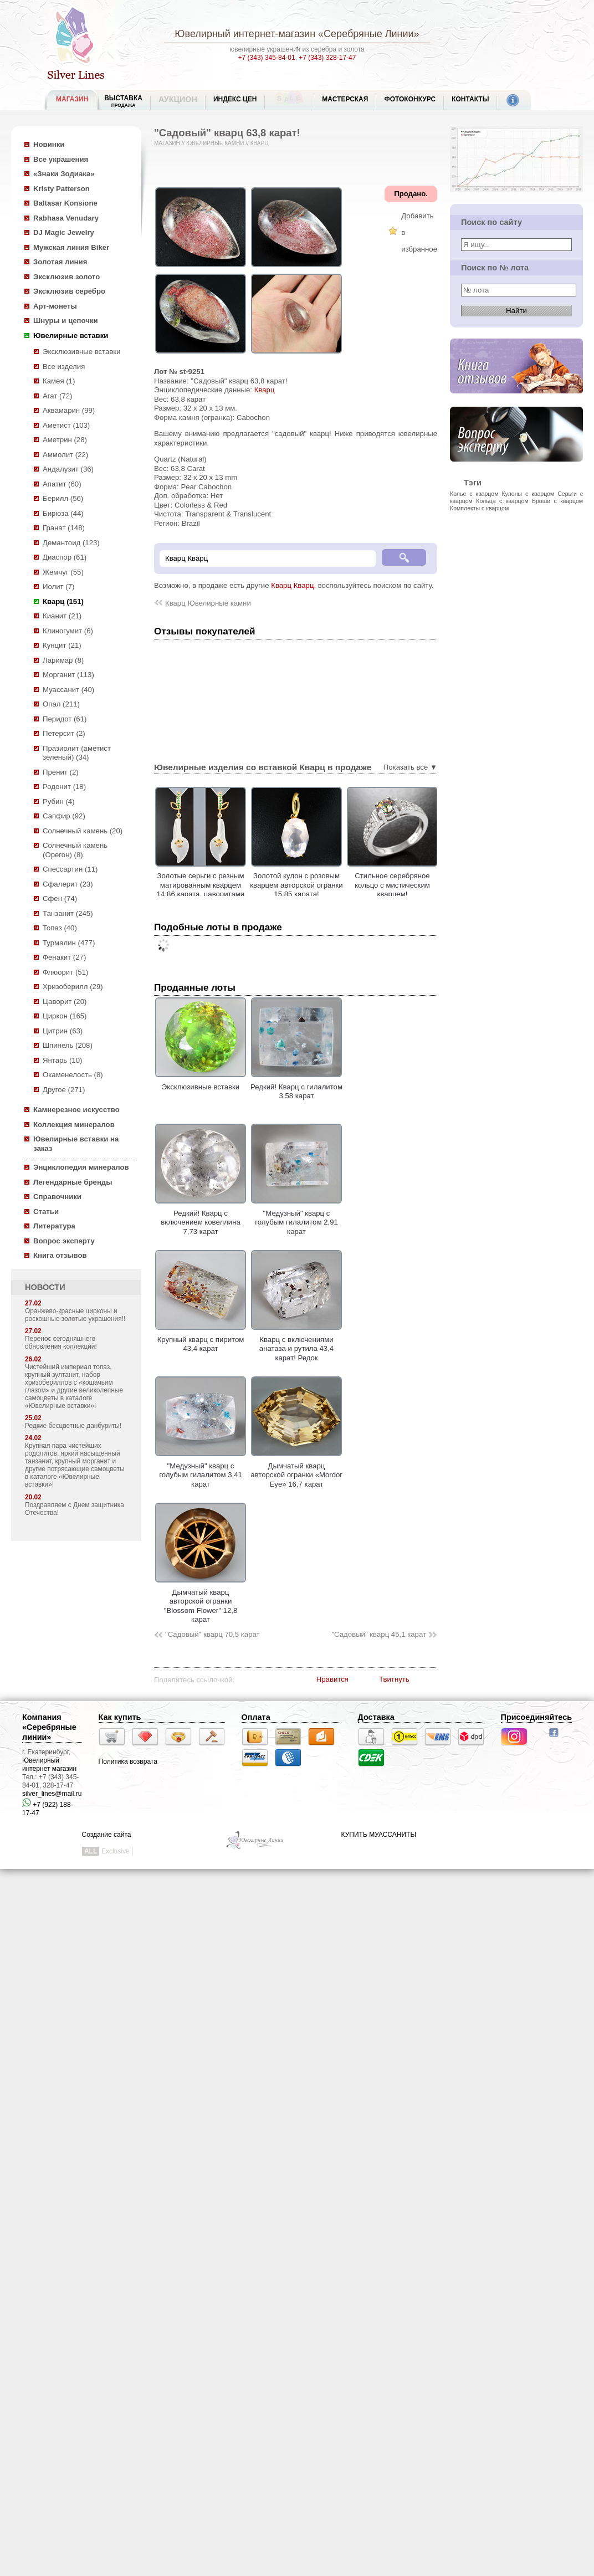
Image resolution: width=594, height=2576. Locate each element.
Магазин (167, 143)
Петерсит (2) (64, 733)
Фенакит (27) (64, 957)
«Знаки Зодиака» (64, 174)
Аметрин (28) (65, 440)
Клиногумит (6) (68, 631)
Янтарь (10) (62, 1060)
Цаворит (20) (64, 1001)
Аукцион (177, 99)
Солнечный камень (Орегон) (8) (75, 850)
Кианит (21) (62, 616)
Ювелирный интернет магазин (49, 1764)
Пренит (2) (61, 772)
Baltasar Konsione (65, 203)
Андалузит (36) (68, 469)
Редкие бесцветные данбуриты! (73, 1426)
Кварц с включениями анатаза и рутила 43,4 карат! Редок (296, 1344)
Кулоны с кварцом (527, 493)
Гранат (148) (64, 528)
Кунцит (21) (62, 645)
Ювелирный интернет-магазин (245, 33)
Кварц (259, 143)
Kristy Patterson (61, 189)
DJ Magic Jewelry (63, 232)
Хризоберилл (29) (73, 986)
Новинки (48, 144)
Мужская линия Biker (71, 247)
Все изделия (64, 366)
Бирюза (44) (63, 513)
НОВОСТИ (45, 1287)
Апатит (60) (62, 484)
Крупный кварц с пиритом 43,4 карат (200, 1339)
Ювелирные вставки (70, 335)
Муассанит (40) (68, 689)
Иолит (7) (58, 586)
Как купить (120, 1717)
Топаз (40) (60, 928)
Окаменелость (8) (73, 1075)
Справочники (57, 1196)
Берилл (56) (63, 498)
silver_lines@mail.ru (52, 1793)
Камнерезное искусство (76, 1109)
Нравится (332, 1679)
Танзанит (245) (68, 913)
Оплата (256, 1717)
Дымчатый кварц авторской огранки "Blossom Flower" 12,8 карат (200, 1601)
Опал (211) (61, 704)
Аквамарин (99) (69, 410)
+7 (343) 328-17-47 (327, 58)
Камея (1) (59, 381)
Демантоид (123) (71, 543)
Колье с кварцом (474, 493)
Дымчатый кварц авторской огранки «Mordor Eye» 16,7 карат (296, 1470)
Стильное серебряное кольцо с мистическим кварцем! (415, 885)
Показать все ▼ (410, 767)
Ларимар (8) (63, 660)
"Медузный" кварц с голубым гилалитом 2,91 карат (296, 1218)
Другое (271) (64, 1089)
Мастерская (345, 99)
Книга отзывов (60, 1255)
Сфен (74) (60, 898)
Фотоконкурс (410, 99)
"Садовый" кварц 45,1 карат (378, 1634)
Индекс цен (235, 99)
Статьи (46, 1211)
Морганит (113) (68, 674)
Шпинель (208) (68, 1045)
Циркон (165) (64, 1016)
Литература (54, 1226)
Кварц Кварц (292, 585)
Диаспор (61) (64, 557)
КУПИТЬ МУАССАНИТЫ (378, 1834)
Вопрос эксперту (64, 1241)
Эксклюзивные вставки (82, 351)
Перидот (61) (64, 719)
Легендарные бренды (72, 1182)
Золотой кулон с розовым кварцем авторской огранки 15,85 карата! (319, 885)
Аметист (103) (66, 425)
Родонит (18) (64, 786)
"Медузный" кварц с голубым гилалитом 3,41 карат (200, 1470)
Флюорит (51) (65, 972)
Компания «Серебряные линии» (49, 1727)
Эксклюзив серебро (69, 291)
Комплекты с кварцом (479, 508)
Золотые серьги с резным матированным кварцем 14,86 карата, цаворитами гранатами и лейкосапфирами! (224, 894)
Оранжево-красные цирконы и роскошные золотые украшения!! (75, 1315)
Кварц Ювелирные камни (208, 603)
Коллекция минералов (74, 1124)
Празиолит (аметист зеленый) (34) (77, 753)
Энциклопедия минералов (81, 1167)
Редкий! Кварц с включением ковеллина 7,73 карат (200, 1218)
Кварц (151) (63, 601)
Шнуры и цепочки (65, 320)
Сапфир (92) (64, 816)
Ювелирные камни (215, 143)
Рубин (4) (59, 801)
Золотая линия (60, 262)
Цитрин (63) (63, 1031)
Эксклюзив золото (66, 277)
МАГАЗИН (72, 99)
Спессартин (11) (70, 869)
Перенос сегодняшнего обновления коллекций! (61, 1342)
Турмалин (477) (69, 943)
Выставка (123, 101)
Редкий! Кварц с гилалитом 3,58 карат (296, 1086)
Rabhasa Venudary (66, 218)
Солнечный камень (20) (82, 831)
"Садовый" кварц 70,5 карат (212, 1634)
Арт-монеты (55, 306)
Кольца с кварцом (502, 501)
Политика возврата (128, 1761)
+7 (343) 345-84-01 (266, 58)
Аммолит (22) (65, 454)
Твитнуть (394, 1679)
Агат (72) (58, 396)
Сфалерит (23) (68, 884)
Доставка (376, 1717)
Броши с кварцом (557, 501)
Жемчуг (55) (63, 572)
